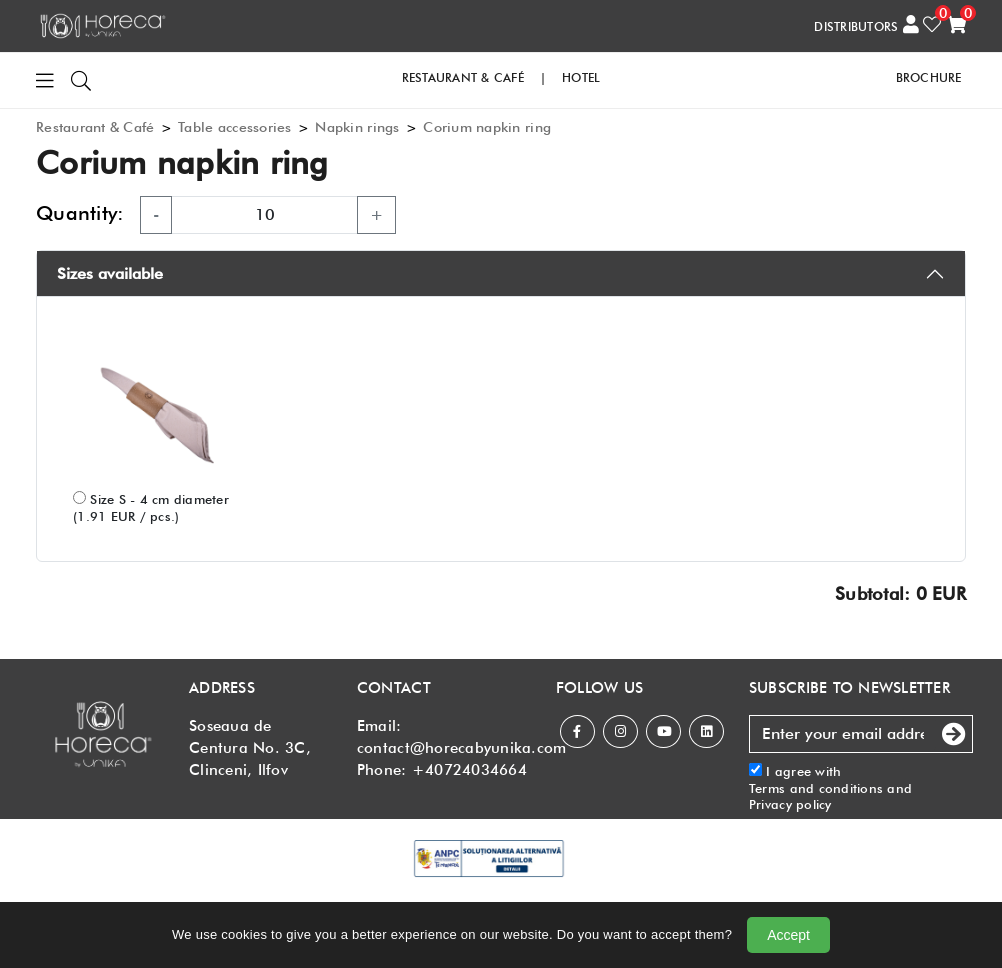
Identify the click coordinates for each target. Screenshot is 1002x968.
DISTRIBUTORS (856, 26)
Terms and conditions (816, 788)
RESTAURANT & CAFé (463, 77)
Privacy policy (790, 804)
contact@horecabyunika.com (462, 748)
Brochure (929, 77)
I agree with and (830, 787)
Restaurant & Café (95, 127)
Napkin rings (357, 127)
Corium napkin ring (487, 127)
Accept (788, 935)
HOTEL (581, 77)
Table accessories (234, 127)
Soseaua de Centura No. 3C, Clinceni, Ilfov (250, 748)
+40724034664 (469, 770)
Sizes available (110, 273)
